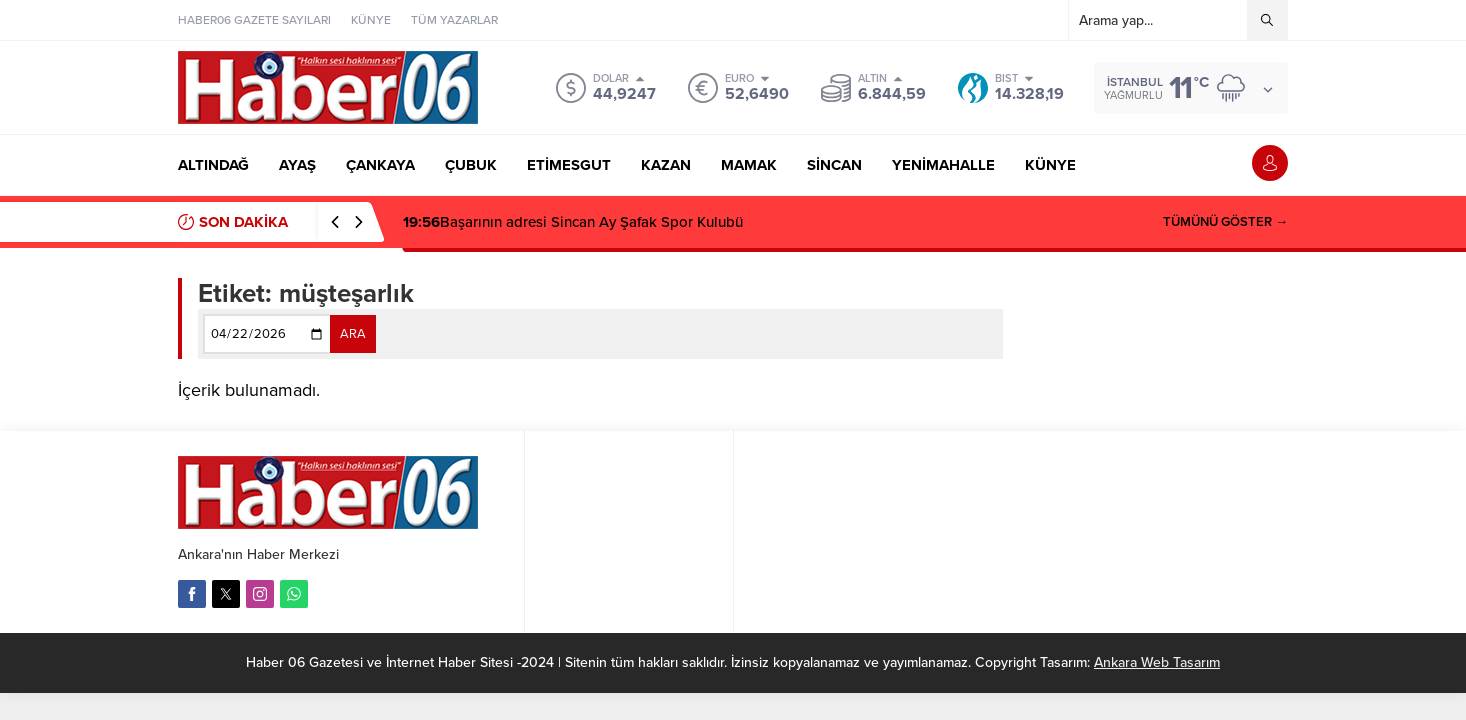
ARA (353, 334)
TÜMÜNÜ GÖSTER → (1225, 222)
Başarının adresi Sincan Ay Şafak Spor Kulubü (573, 222)
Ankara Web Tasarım (1157, 662)
